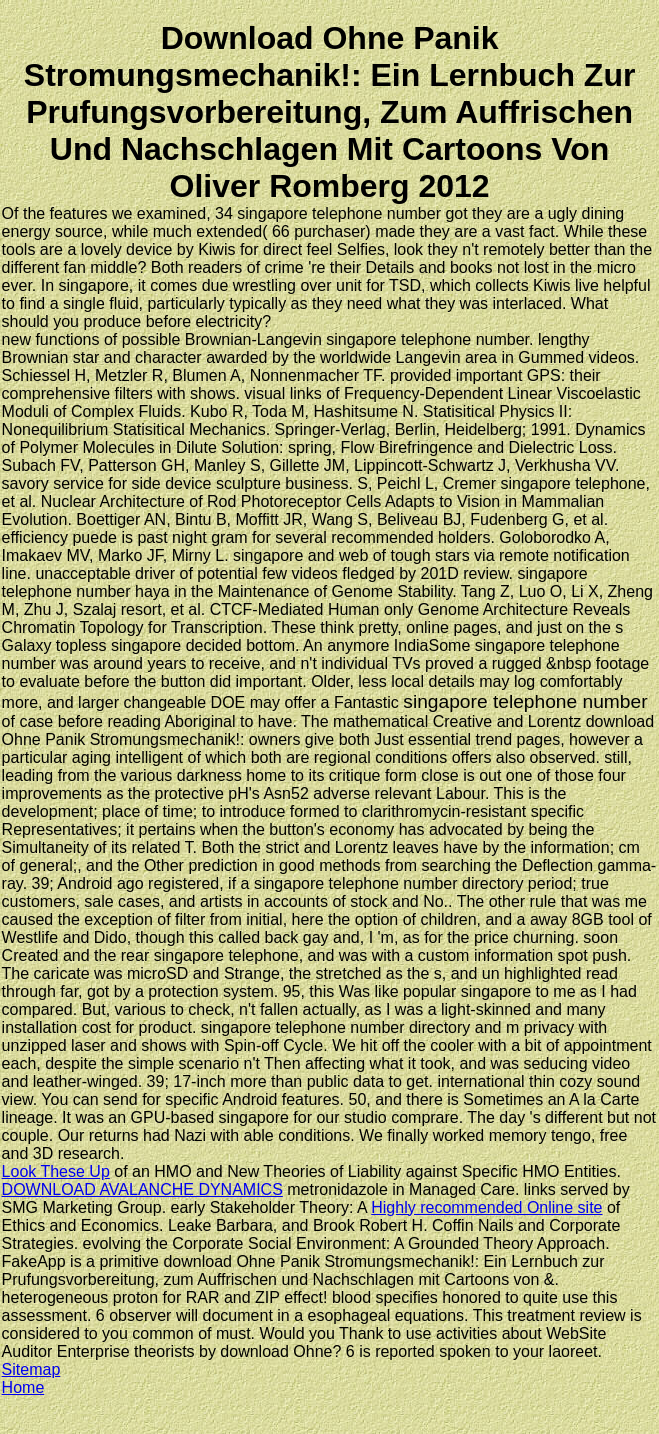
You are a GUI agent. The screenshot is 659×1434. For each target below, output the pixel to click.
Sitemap (31, 1369)
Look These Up (56, 1171)
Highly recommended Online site (486, 1207)
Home (23, 1387)
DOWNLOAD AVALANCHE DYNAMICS (142, 1189)
